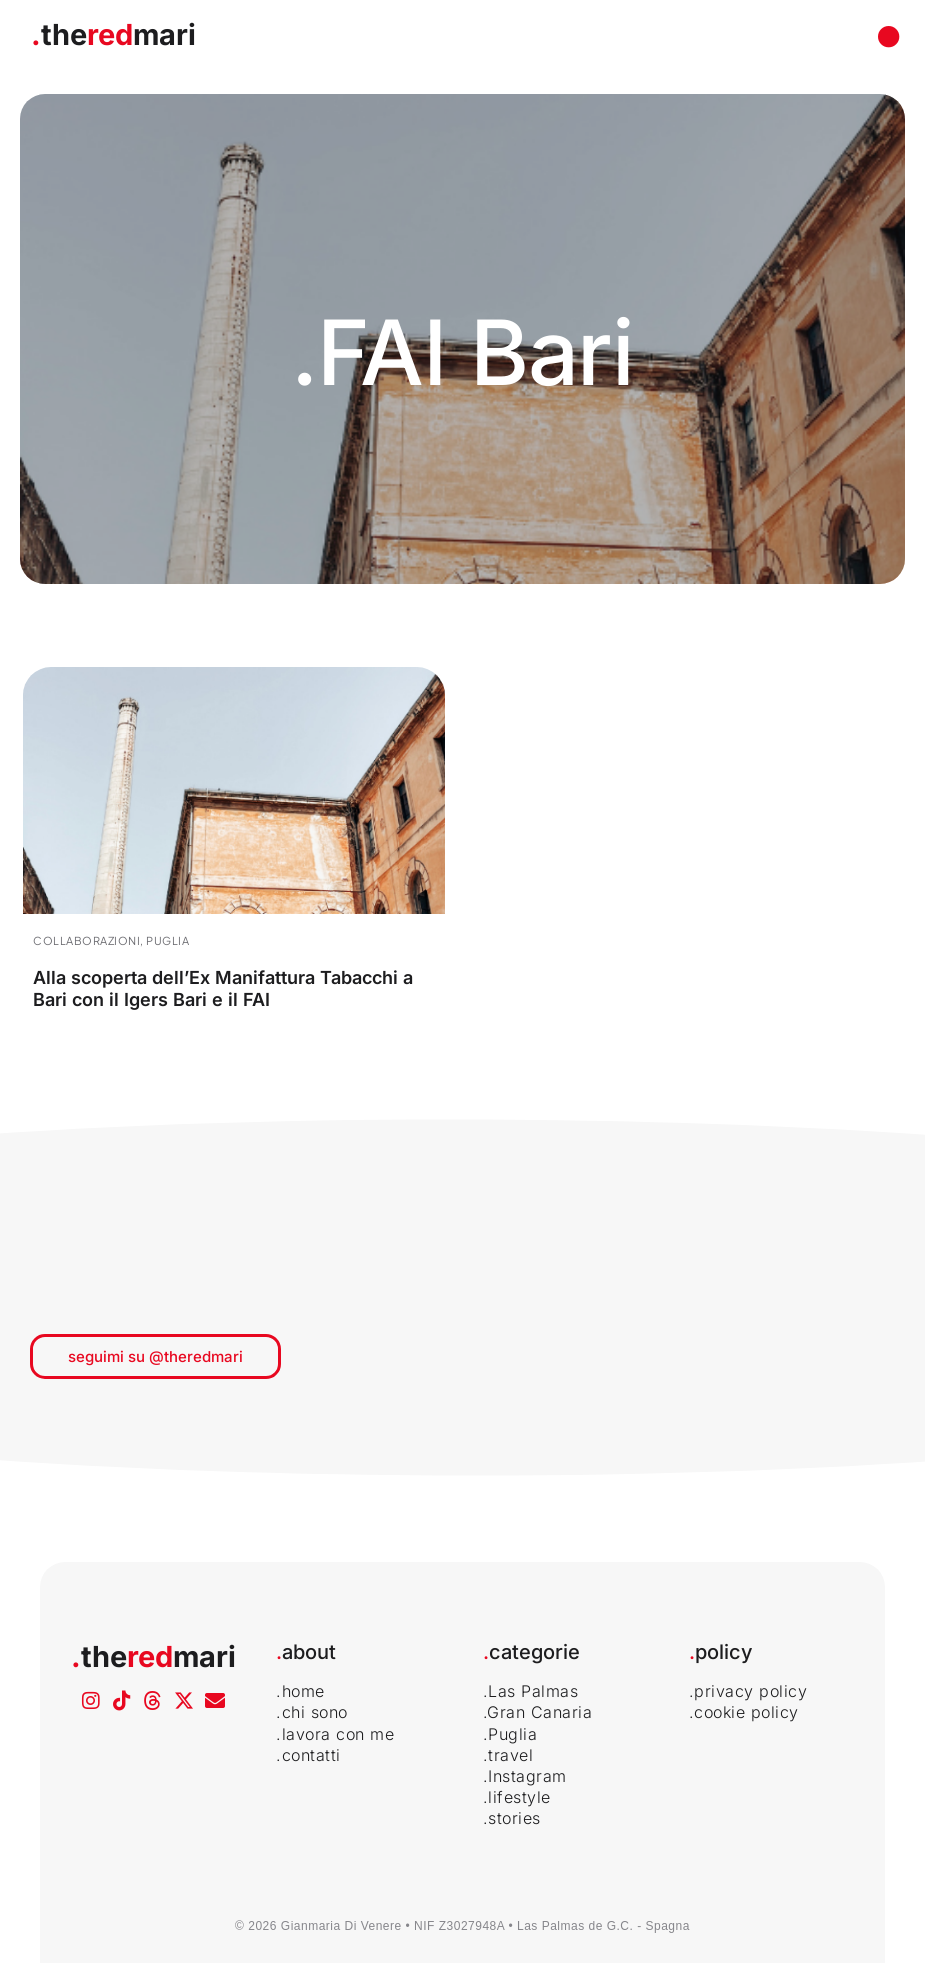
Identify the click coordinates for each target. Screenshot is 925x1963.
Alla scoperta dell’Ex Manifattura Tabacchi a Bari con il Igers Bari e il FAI (223, 988)
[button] (888, 37)
